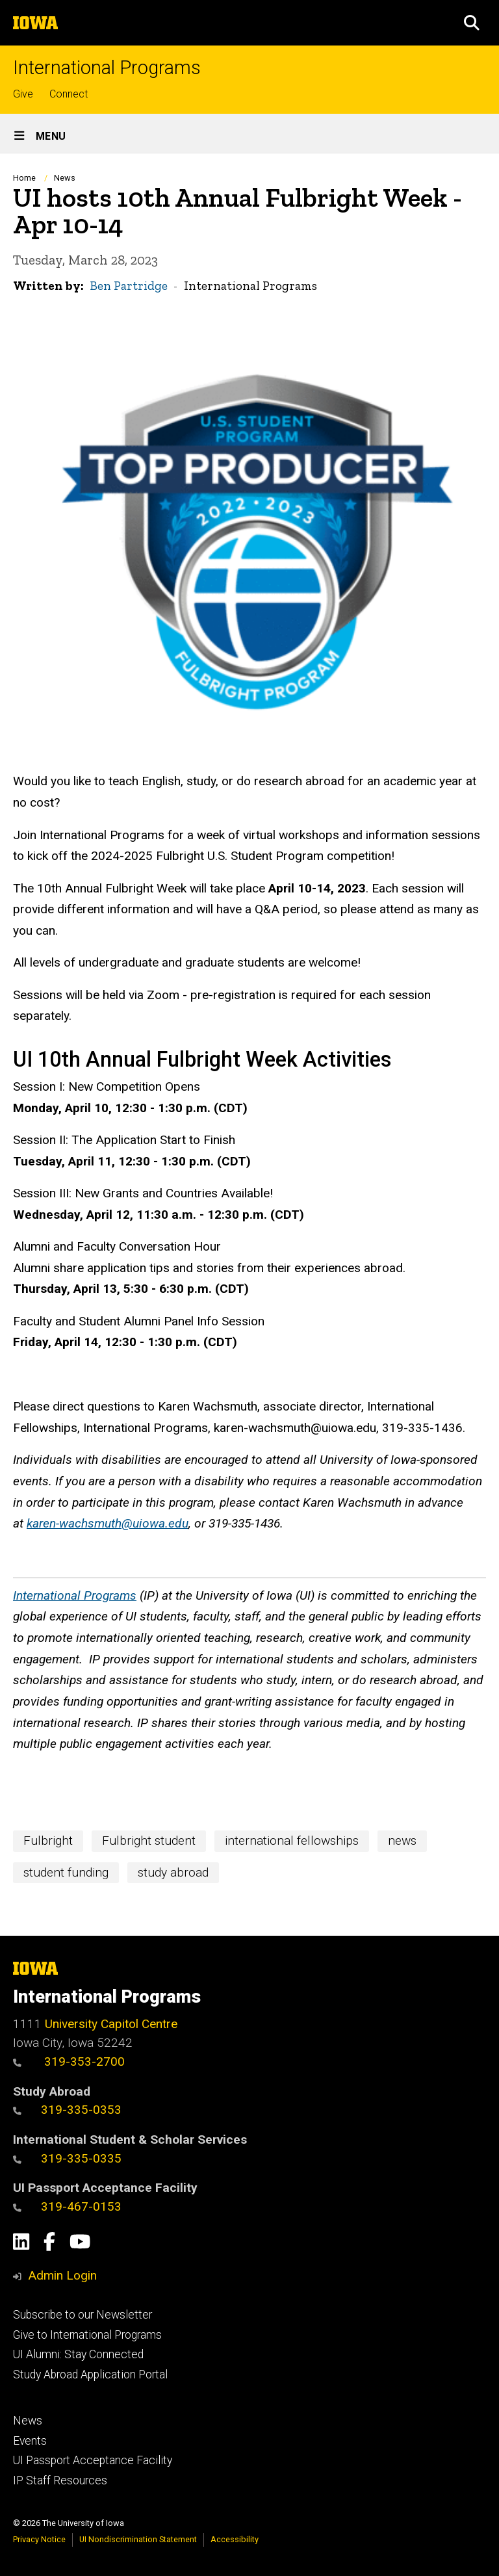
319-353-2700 (69, 2061)
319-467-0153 (67, 2206)
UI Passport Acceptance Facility (92, 2460)
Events (30, 2440)
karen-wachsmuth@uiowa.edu (107, 1523)
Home (24, 178)
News (64, 178)
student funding (66, 1872)
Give (23, 94)
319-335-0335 (67, 2158)
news (402, 1840)
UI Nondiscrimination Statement (138, 2539)
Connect (68, 94)
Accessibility (235, 2539)
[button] (471, 23)
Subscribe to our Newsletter (82, 2314)
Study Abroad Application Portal (90, 2374)
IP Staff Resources (60, 2480)
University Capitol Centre (111, 2023)
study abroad (173, 1872)
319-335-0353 (67, 2109)
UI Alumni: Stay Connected (78, 2354)
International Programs (107, 68)
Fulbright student (149, 1840)
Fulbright (48, 1840)
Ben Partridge (129, 285)
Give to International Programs (87, 2334)
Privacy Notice (39, 2539)
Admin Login (62, 2275)
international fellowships (292, 1840)
